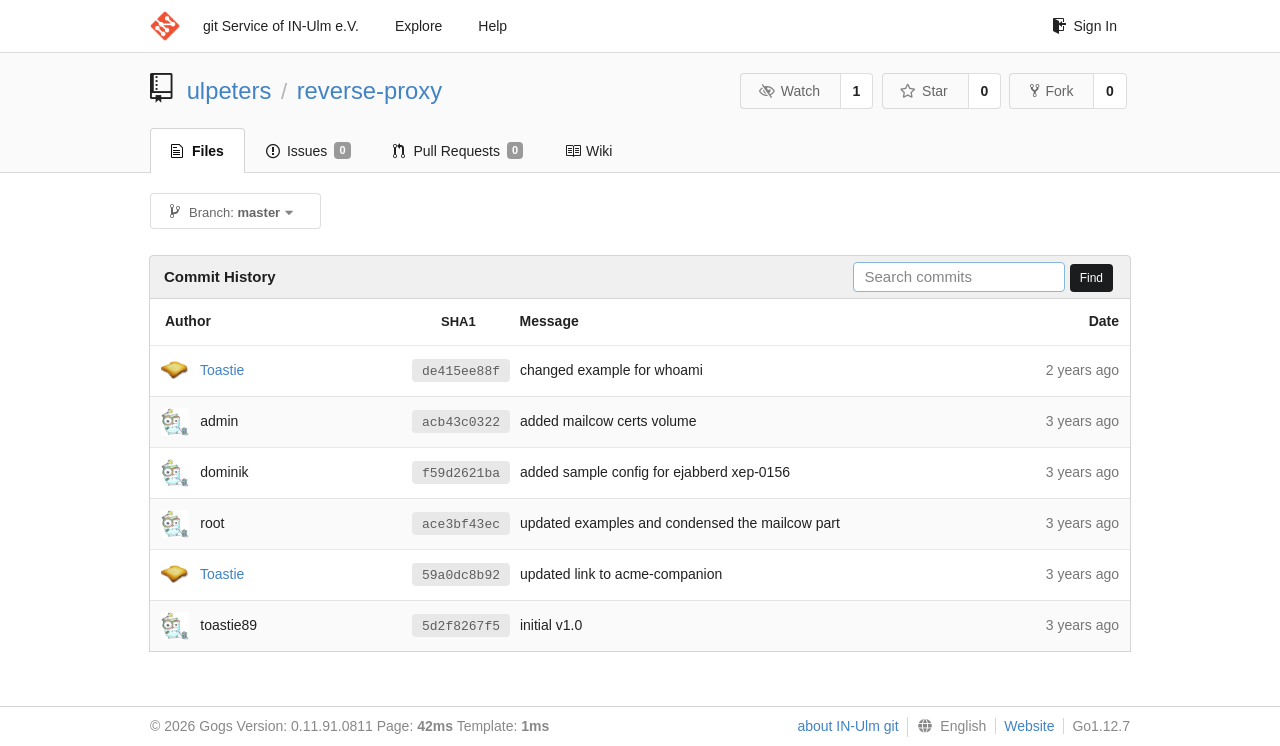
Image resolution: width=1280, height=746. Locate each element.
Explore (418, 26)
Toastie (222, 369)
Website (1029, 726)
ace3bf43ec (461, 524)
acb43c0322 (461, 422)
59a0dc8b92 (461, 575)
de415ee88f (461, 371)
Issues (308, 151)
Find (1091, 278)
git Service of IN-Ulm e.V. (281, 26)
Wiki (588, 151)
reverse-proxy (369, 90)
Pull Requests (458, 151)
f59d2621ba (461, 473)
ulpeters (229, 90)
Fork (1051, 91)
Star (924, 91)
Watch (789, 91)
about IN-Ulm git (847, 726)
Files (197, 151)
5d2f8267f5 (461, 626)
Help (492, 26)
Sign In (1084, 26)
